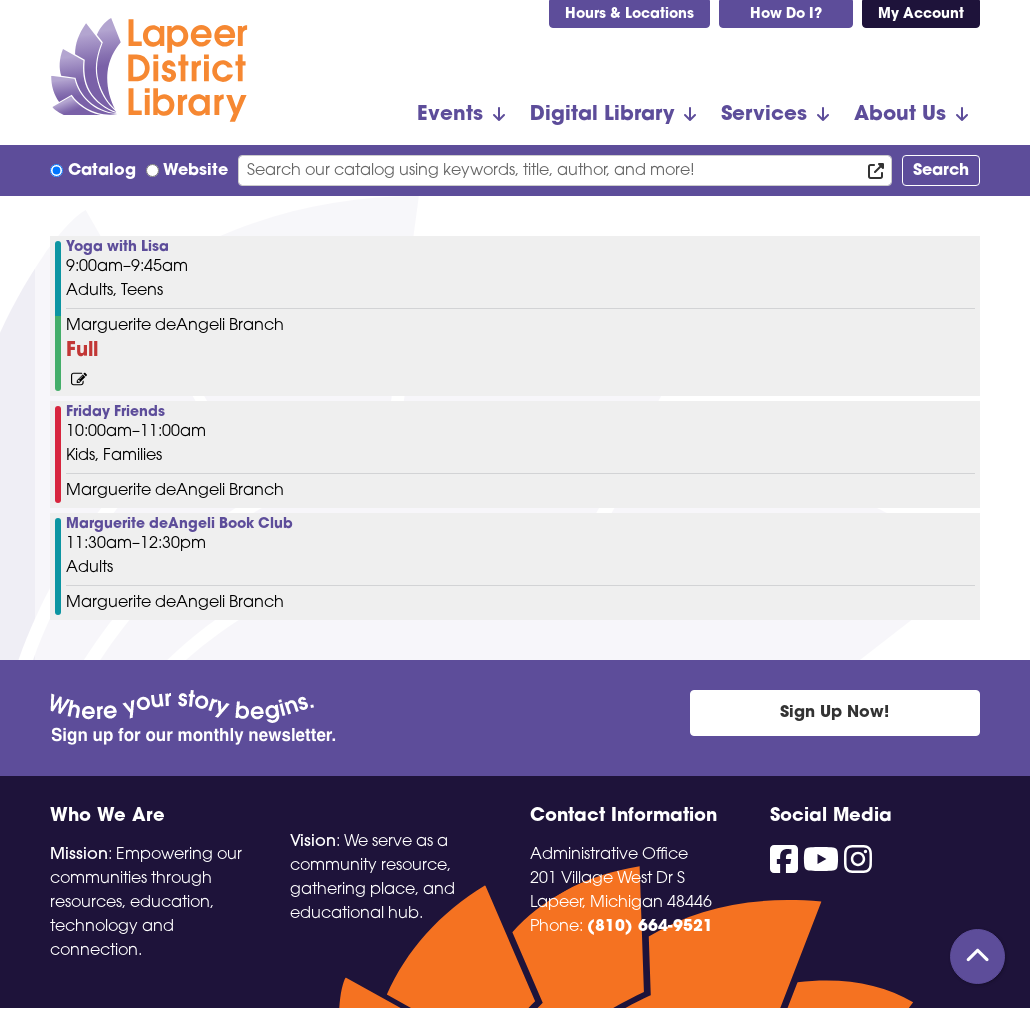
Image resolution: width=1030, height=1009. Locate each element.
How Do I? (786, 14)
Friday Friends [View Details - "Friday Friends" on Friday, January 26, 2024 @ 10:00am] (115, 413)
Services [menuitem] (764, 115)
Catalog (102, 171)
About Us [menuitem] (900, 115)
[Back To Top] (977, 956)
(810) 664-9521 (650, 927)
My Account (921, 14)
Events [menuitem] (450, 115)
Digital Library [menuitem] (602, 115)
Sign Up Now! (834, 713)
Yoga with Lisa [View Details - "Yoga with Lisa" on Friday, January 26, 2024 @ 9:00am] (117, 248)
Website (195, 171)
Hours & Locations (629, 14)
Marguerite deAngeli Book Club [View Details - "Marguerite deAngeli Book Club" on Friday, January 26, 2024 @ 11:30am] (179, 525)
